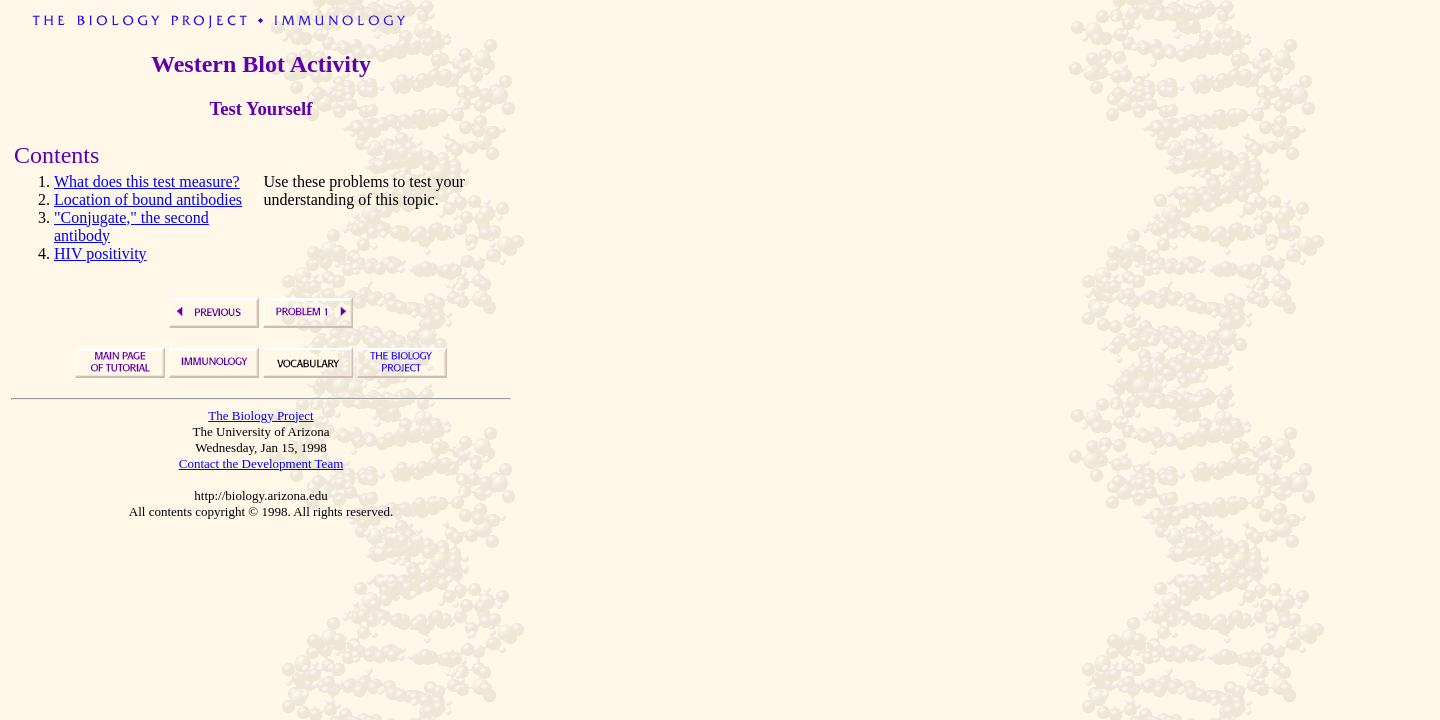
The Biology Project (260, 415)
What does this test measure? (147, 181)
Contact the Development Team (261, 463)
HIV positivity (100, 253)
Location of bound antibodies (148, 199)
